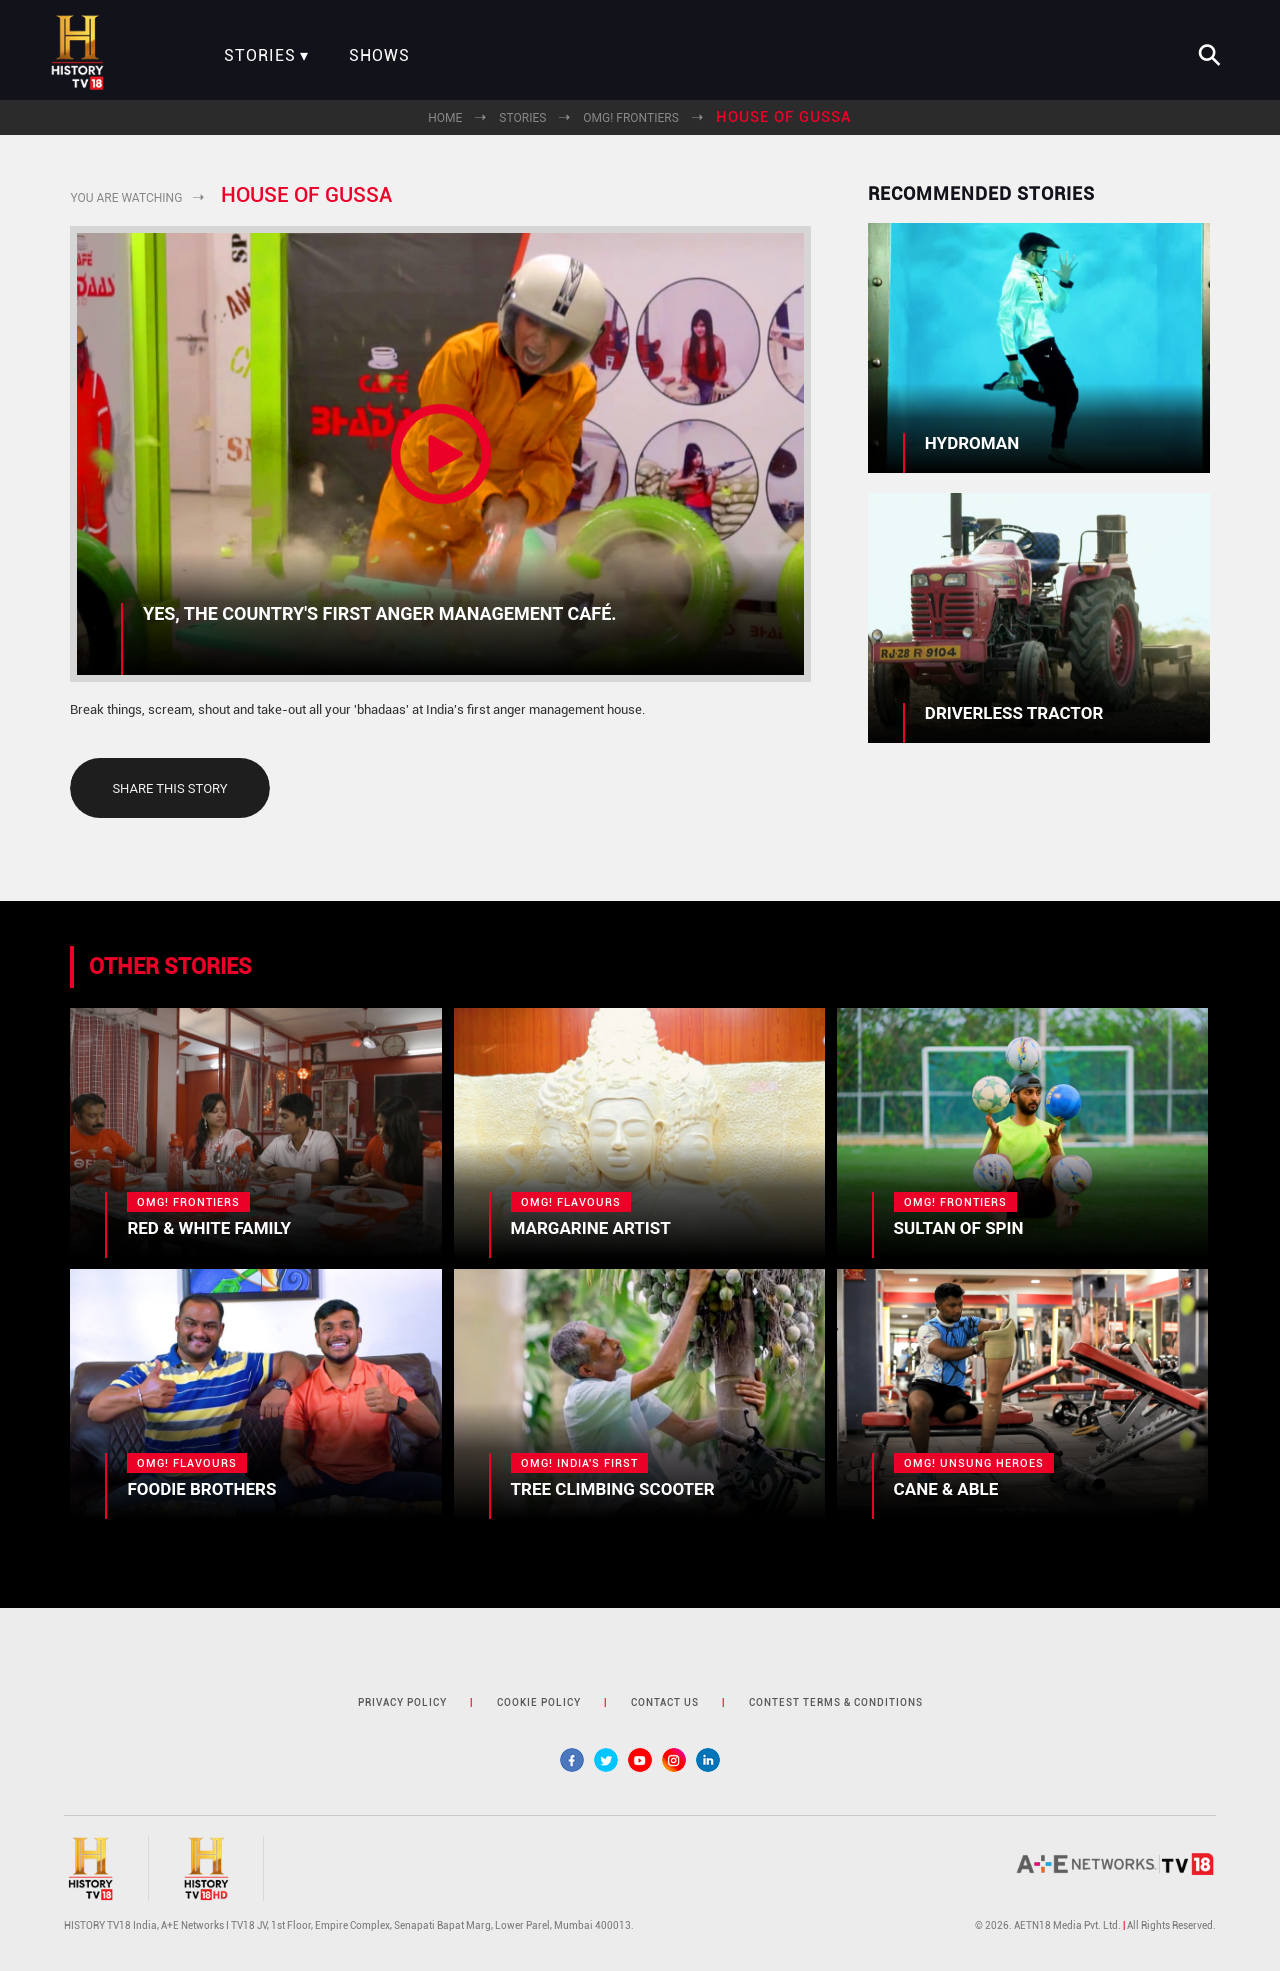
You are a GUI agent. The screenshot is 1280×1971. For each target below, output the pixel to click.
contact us (665, 1702)
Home (445, 118)
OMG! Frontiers (630, 118)
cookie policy (539, 1702)
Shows (379, 56)
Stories (260, 56)
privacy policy (402, 1702)
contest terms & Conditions (836, 1702)
